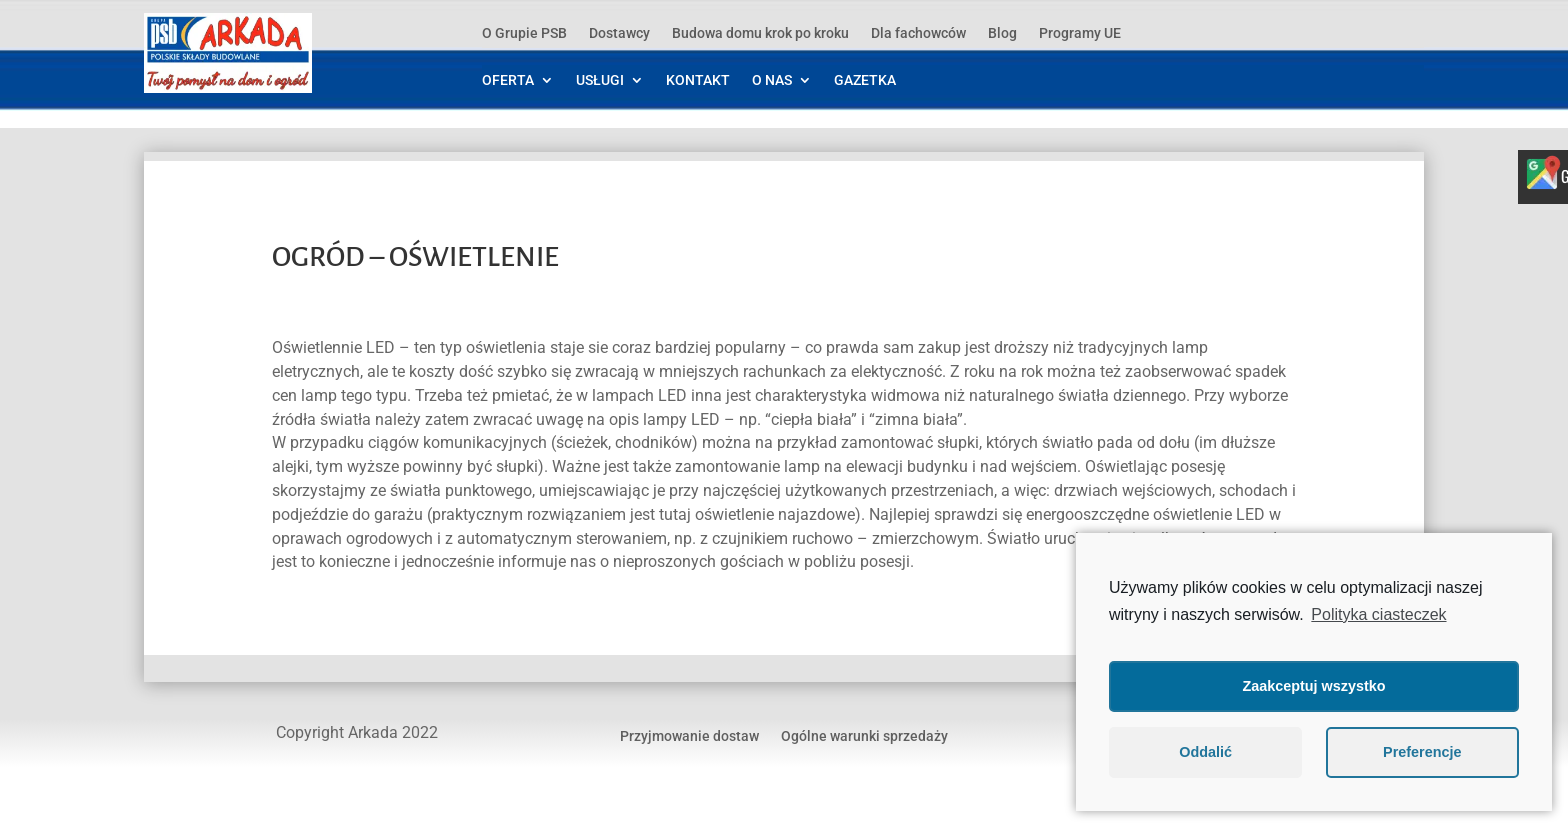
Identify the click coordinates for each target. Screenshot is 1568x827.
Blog (1002, 33)
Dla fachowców (918, 33)
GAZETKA (865, 80)
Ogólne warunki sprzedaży (864, 735)
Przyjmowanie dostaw (689, 735)
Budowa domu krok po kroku (760, 33)
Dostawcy (619, 33)
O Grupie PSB (524, 33)
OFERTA (508, 80)
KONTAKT (698, 80)
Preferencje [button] (1422, 752)
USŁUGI (600, 80)
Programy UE (1080, 33)
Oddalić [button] (1205, 752)
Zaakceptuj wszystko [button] (1313, 686)
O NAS (772, 80)
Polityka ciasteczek (1378, 614)
